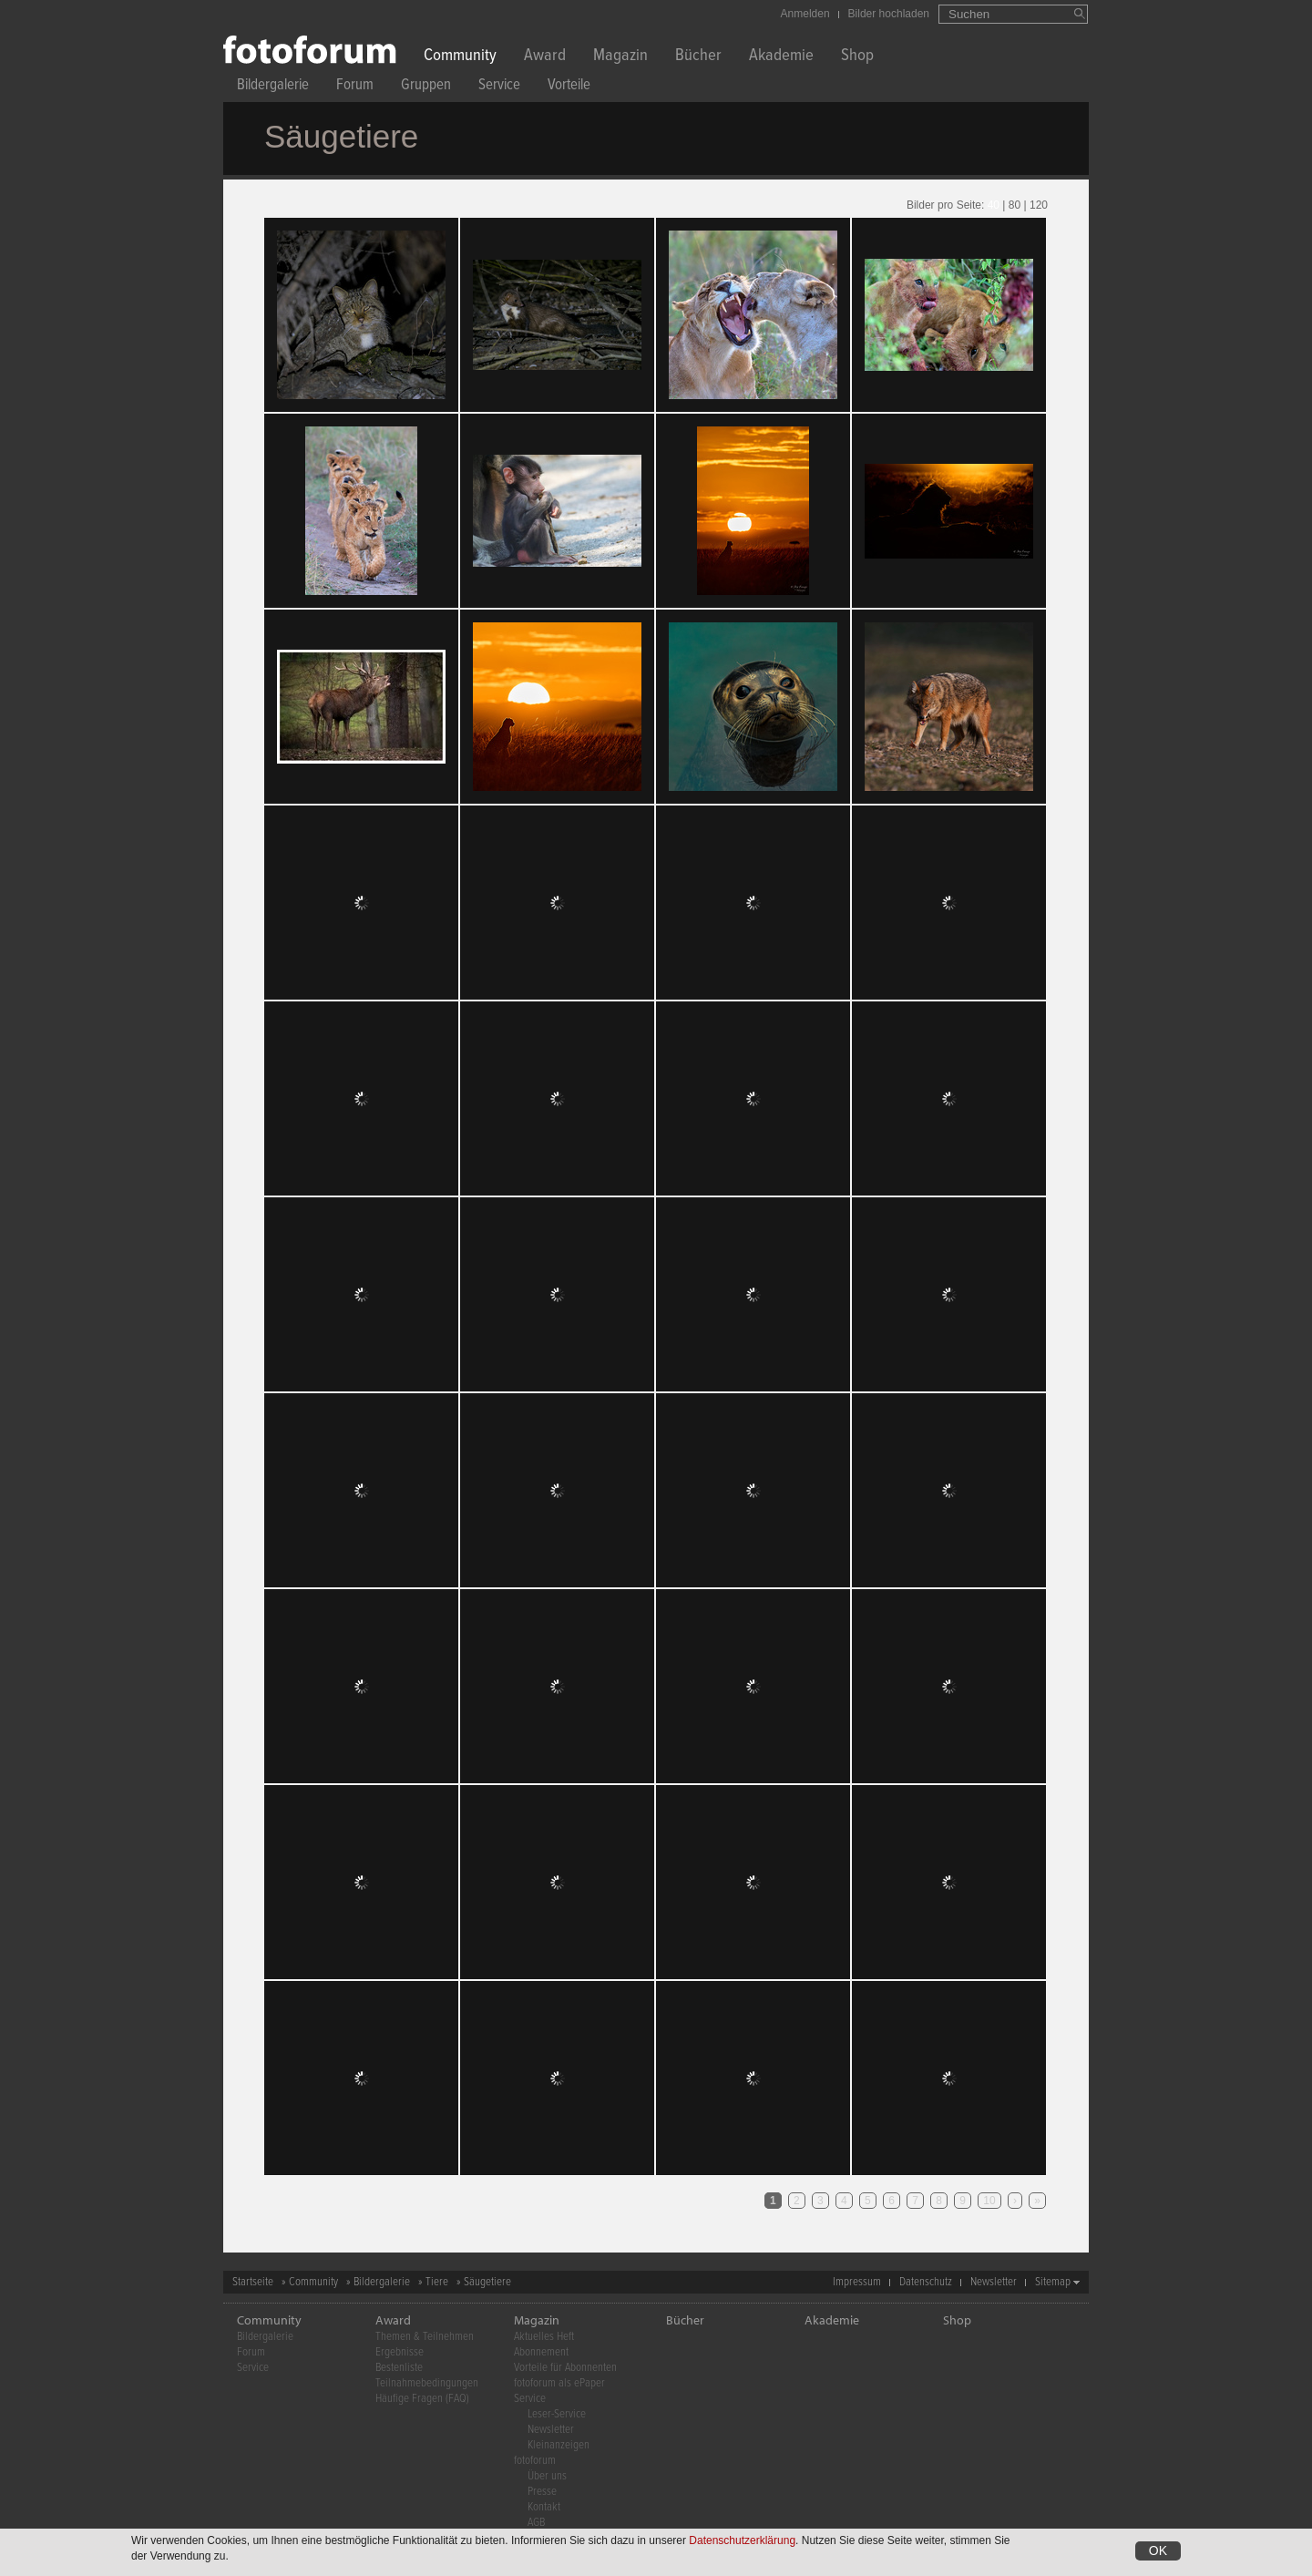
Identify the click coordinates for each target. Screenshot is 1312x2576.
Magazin (620, 57)
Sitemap (1053, 2282)
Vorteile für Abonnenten (565, 2368)
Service (499, 87)
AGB (536, 2522)
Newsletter (993, 2282)
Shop (857, 57)
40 (993, 205)
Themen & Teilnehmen (424, 2337)
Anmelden (805, 13)
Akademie (781, 57)
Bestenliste (399, 2368)
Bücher (698, 57)
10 (989, 2200)
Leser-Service (557, 2414)
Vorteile (569, 87)
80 (1014, 205)
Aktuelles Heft (544, 2337)
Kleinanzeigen (558, 2445)
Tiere (436, 2282)
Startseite (252, 2282)
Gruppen (426, 87)
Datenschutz (925, 2282)
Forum (355, 87)
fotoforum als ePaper (559, 2383)
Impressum (857, 2282)
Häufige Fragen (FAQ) (422, 2399)
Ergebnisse (399, 2352)
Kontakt (544, 2507)
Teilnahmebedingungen (426, 2383)
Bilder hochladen (888, 13)
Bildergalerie (273, 87)
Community (460, 57)
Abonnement (541, 2352)
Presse (542, 2491)
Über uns (547, 2476)
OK (1158, 2550)
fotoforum (535, 2460)
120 (1039, 205)
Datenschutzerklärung (742, 2540)
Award (545, 57)
